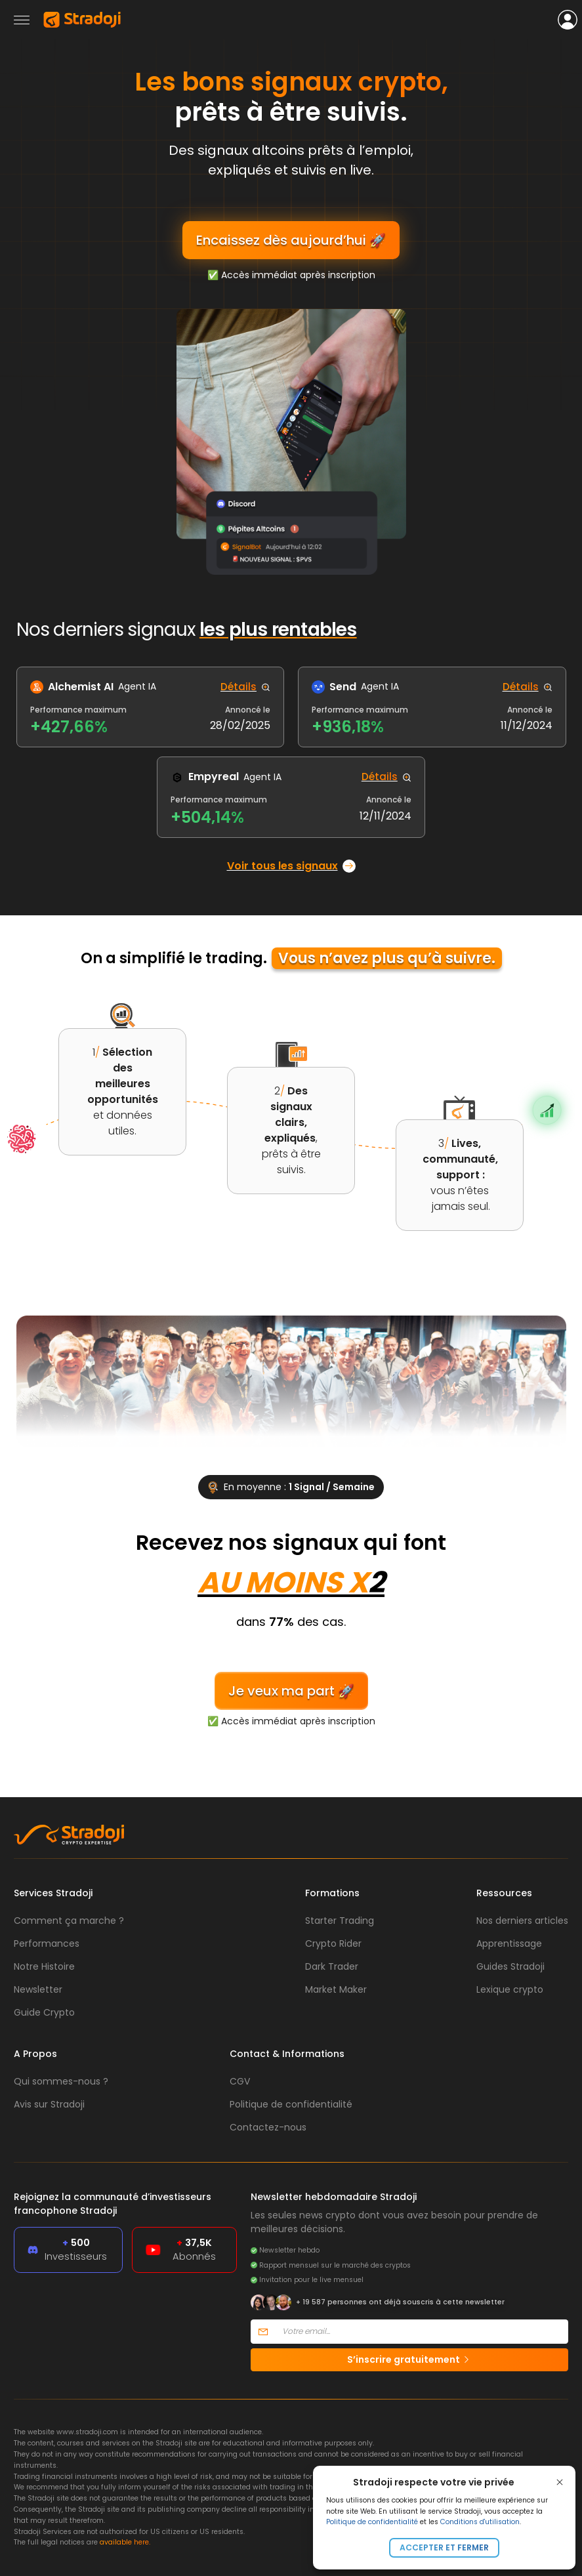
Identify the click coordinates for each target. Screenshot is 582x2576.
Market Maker (336, 1989)
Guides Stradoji (510, 1966)
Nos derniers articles (522, 1920)
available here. (125, 2542)
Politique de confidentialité (372, 2522)
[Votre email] (422, 2331)
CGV (240, 2081)
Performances (46, 1943)
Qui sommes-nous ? (61, 2081)
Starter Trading (339, 1920)
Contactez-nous (268, 2127)
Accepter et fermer (444, 2547)
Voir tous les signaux (291, 865)
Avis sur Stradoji (49, 2104)
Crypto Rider (333, 1943)
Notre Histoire (44, 1966)
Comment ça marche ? (69, 1920)
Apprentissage (509, 1943)
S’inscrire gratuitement (409, 2359)
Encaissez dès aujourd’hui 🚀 (291, 240)
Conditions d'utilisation (480, 2522)
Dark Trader (331, 1966)
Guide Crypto (44, 2012)
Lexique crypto (509, 1989)
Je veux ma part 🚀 (291, 1691)
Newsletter (38, 1989)
